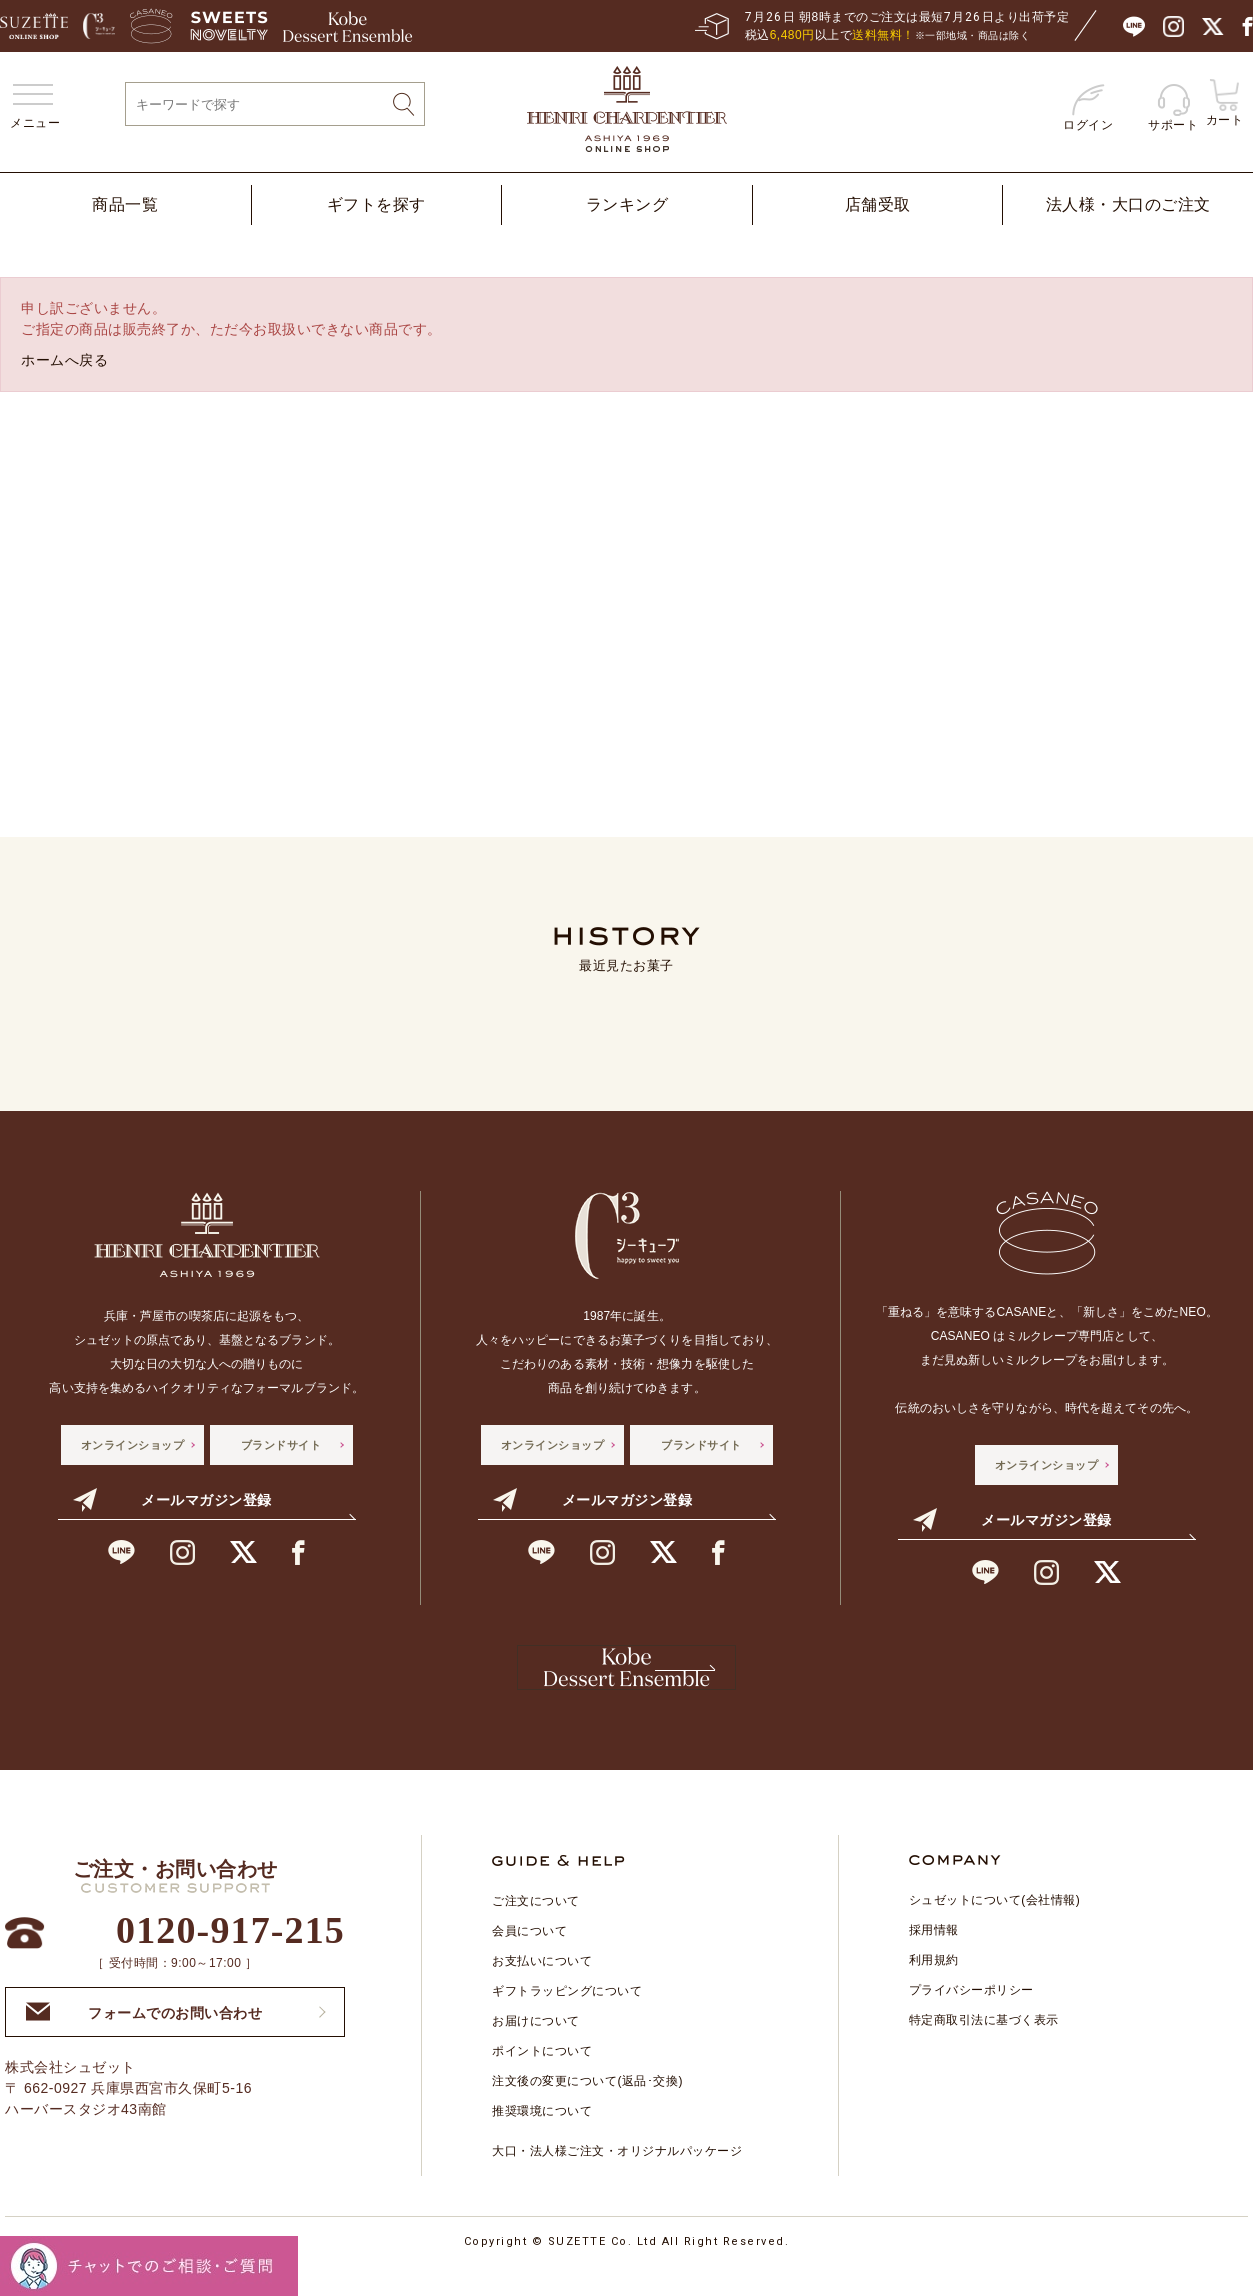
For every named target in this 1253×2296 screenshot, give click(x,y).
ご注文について (536, 1926)
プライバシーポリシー (971, 2015)
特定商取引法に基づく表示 (984, 2045)
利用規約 (934, 1985)
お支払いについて (542, 1986)
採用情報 (934, 1955)
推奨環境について (542, 2136)
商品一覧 (125, 204)
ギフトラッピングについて (567, 2016)
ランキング (627, 204)
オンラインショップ (133, 1445)
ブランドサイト (281, 1445)
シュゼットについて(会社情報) (995, 1925)
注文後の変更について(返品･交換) (587, 2106)
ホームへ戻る (64, 360)
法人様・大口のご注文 (1128, 204)
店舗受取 (878, 204)
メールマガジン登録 (172, 1500)
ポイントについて (542, 2076)
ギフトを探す (376, 204)
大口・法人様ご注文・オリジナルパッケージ (617, 2176)
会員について (529, 1956)
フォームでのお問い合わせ (144, 2036)
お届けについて (536, 2046)
